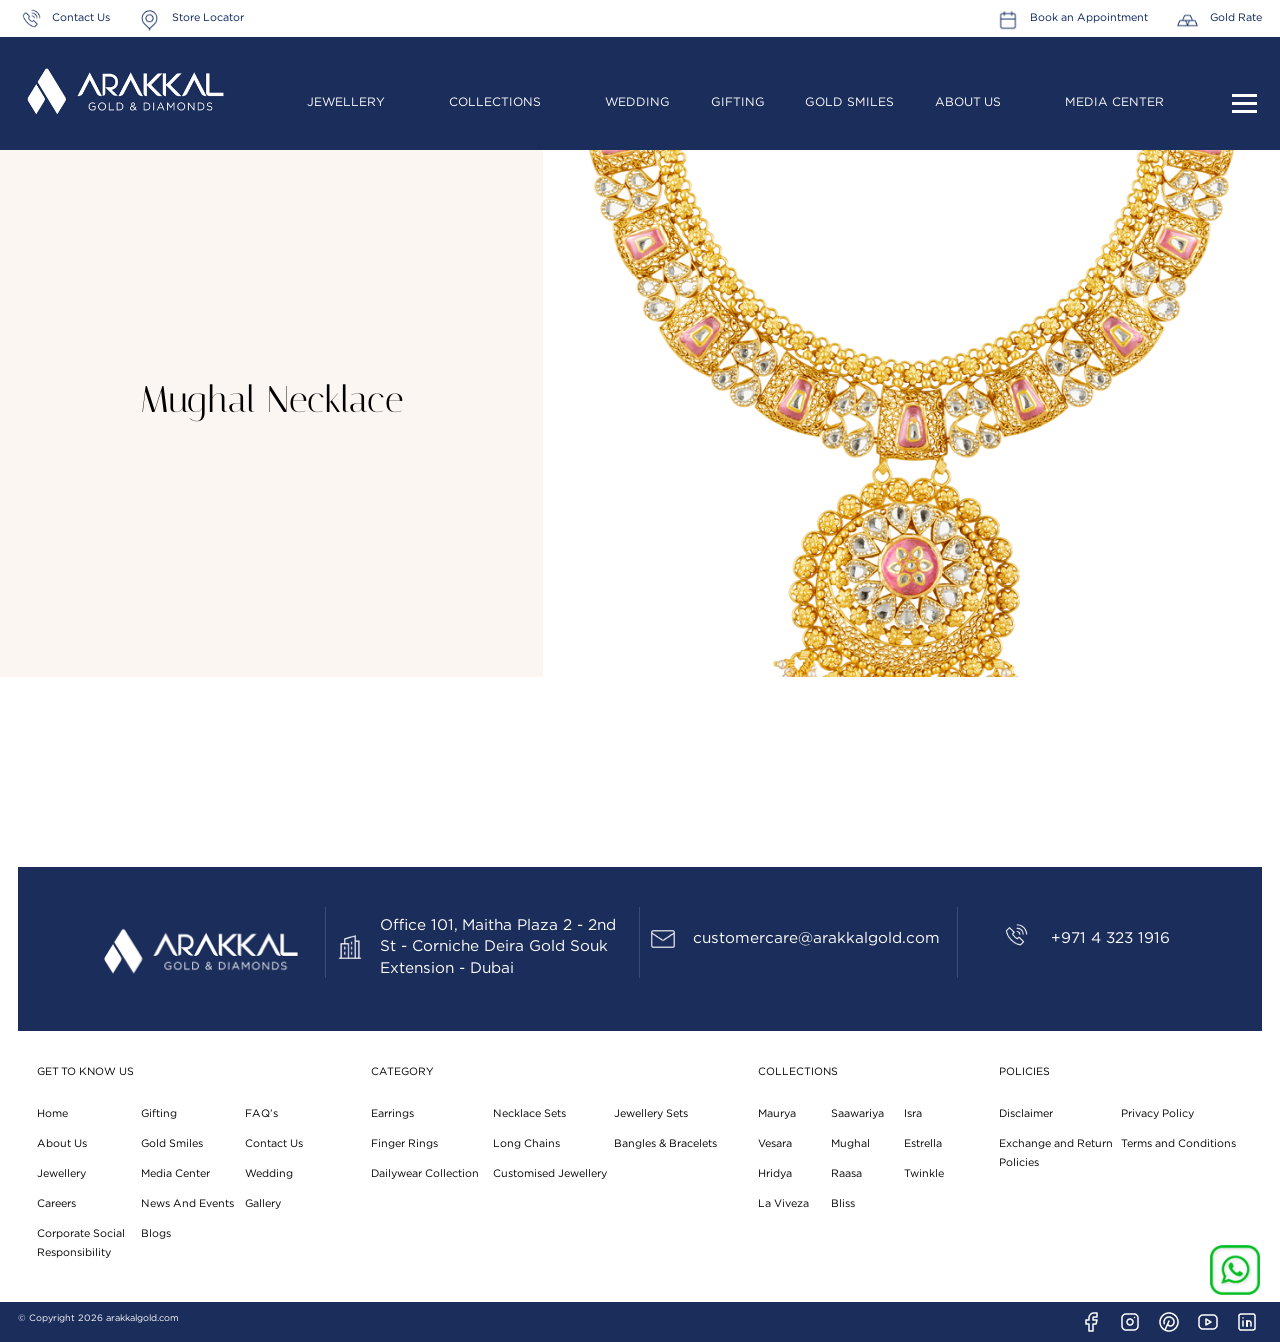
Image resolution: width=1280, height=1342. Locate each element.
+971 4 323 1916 (1110, 938)
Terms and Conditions (1178, 1143)
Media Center (1114, 102)
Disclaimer (1026, 1113)
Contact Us (81, 17)
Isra (913, 1113)
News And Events (187, 1203)
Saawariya (857, 1113)
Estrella (923, 1143)
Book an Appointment (1089, 17)
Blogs (156, 1233)
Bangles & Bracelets (665, 1143)
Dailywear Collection (425, 1173)
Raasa (846, 1173)
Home (52, 1113)
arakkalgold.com (142, 1318)
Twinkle (924, 1173)
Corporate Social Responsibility (81, 1243)
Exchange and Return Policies (1056, 1153)
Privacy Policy (1157, 1113)
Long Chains (526, 1143)
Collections (495, 102)
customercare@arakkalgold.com (816, 938)
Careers (56, 1203)
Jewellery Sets (651, 1113)
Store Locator (208, 17)
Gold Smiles (849, 102)
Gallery (263, 1203)
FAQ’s (261, 1113)
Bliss (843, 1203)
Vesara (775, 1143)
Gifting (738, 102)
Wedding (637, 102)
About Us (968, 102)
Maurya (777, 1113)
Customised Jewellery (550, 1173)
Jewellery (346, 102)
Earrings (392, 1113)
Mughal (850, 1143)
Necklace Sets (529, 1113)
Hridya (775, 1173)
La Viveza (783, 1203)
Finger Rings (404, 1143)
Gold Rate (1236, 17)
